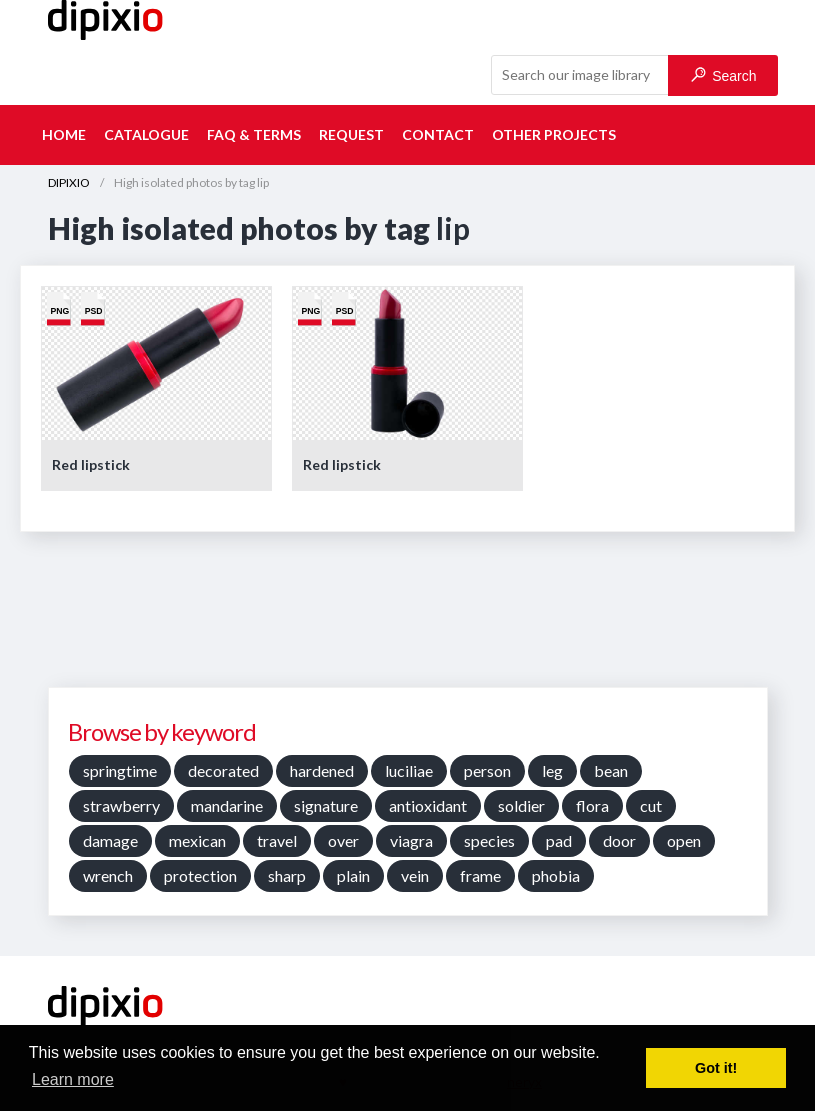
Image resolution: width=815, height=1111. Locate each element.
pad (559, 840)
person (487, 770)
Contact (438, 134)
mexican (197, 840)
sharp (287, 875)
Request (351, 134)
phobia (556, 875)
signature (326, 805)
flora (592, 805)
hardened (322, 770)
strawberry (121, 805)
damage (110, 840)
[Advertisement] (408, 617)
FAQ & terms (254, 134)
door (619, 840)
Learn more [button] (73, 1079)
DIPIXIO (69, 182)
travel (277, 840)
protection (200, 875)
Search (723, 75)
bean (611, 770)
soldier (521, 805)
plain (353, 875)
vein (415, 875)
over (343, 840)
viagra (411, 840)
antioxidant (428, 805)
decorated (223, 770)
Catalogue (146, 134)
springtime (120, 770)
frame (480, 875)
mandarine (227, 805)
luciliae (409, 770)
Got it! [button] (716, 1068)
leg (552, 770)
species (489, 840)
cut (651, 805)
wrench (108, 875)
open (684, 840)
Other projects (554, 134)
